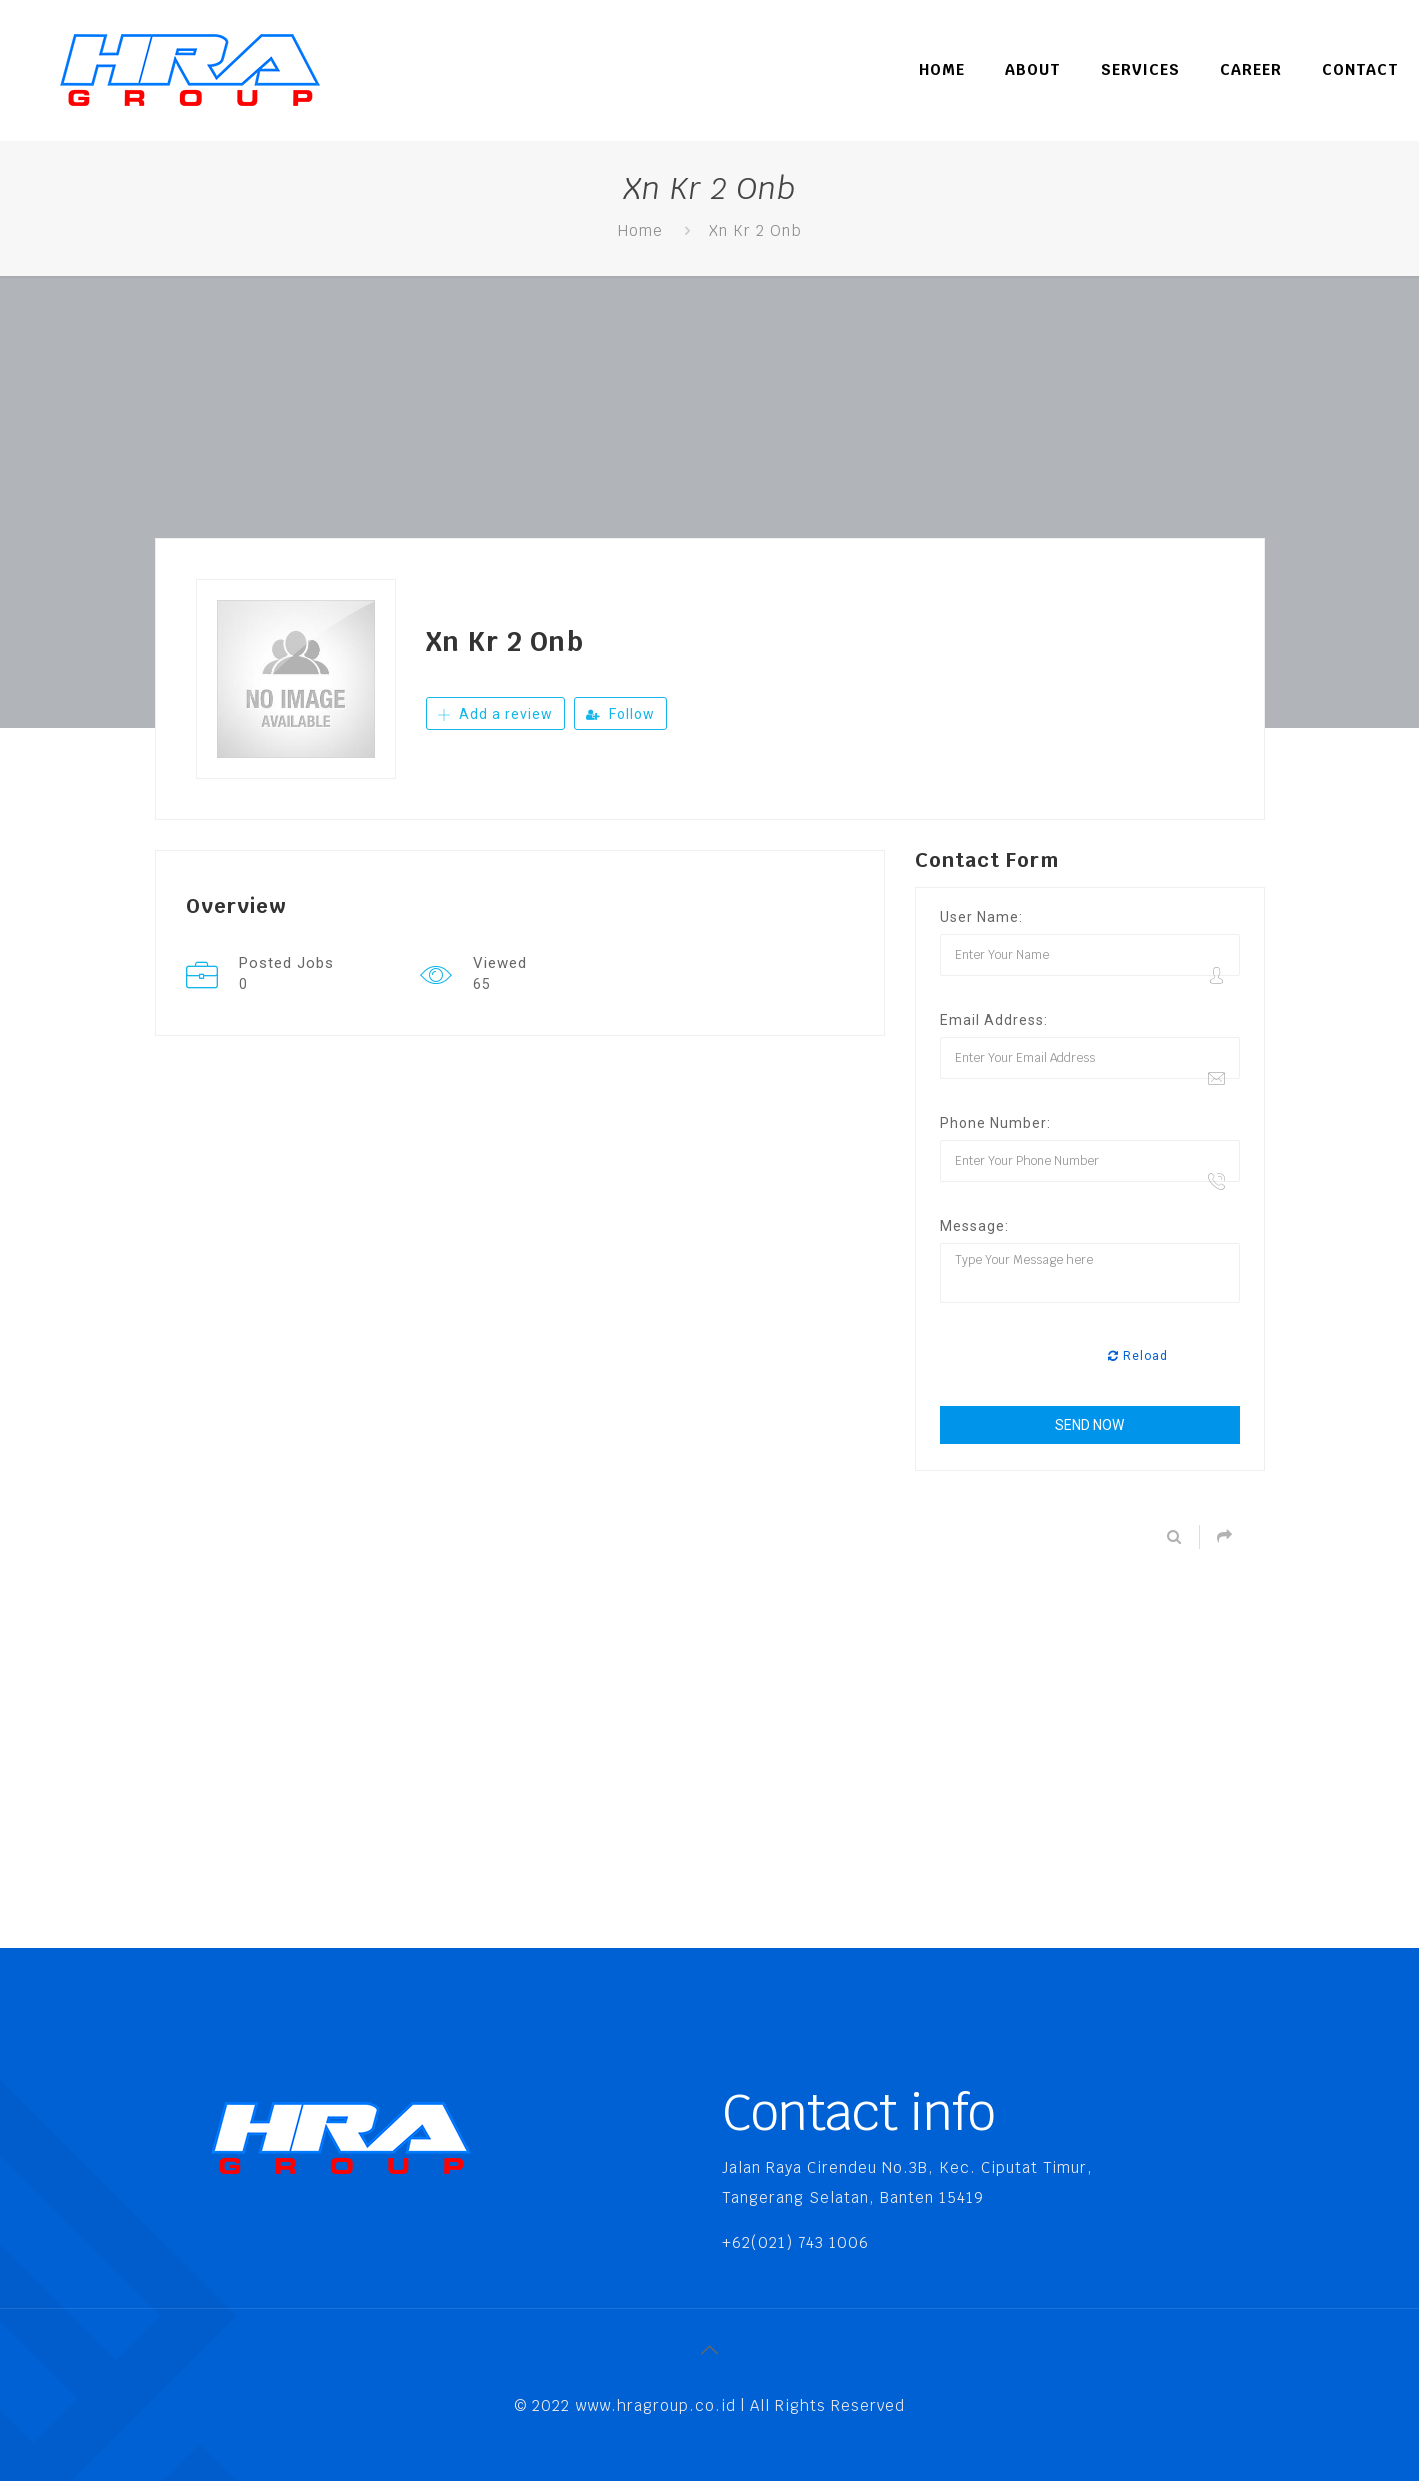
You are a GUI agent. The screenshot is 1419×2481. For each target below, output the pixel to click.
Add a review (495, 714)
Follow (620, 714)
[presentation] (1092, 1357)
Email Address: (994, 1020)
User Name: (981, 917)
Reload (1138, 1356)
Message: (974, 1226)
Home (640, 230)
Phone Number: (995, 1123)
